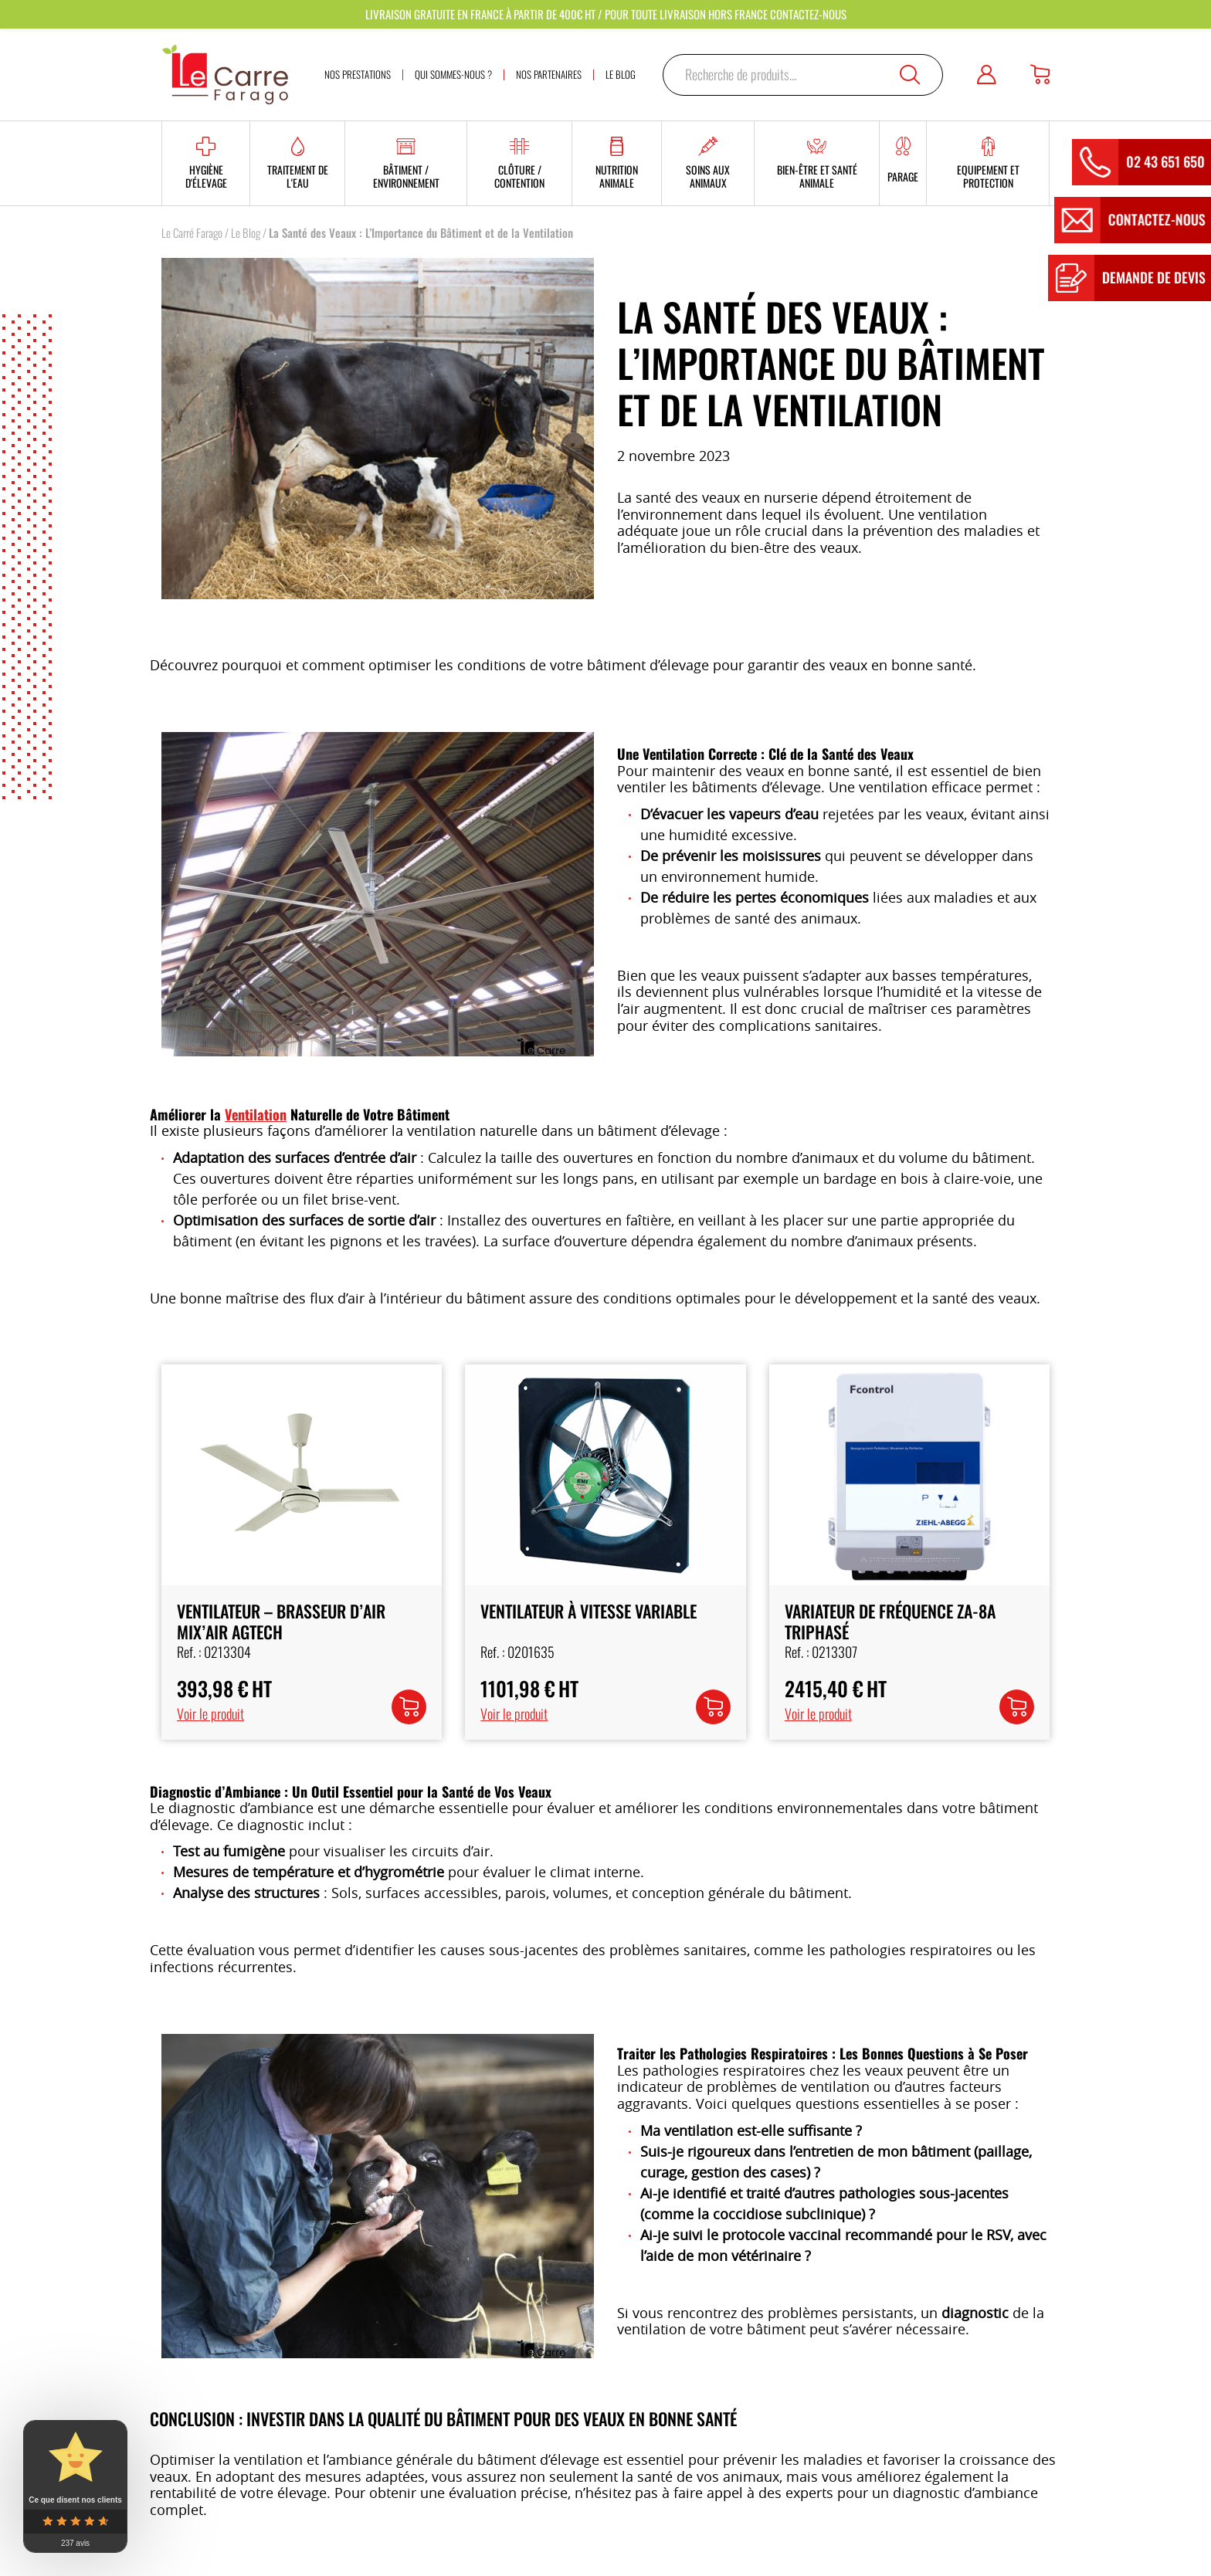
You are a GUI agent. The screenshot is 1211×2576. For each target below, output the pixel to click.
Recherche (910, 74)
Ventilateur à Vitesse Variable (588, 1610)
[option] (377, 894)
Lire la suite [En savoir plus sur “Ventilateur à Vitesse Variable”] (710, 1710)
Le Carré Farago (191, 232)
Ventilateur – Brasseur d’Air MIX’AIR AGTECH (281, 1620)
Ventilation (256, 1114)
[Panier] (1040, 75)
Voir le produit (210, 1713)
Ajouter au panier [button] (409, 1720)
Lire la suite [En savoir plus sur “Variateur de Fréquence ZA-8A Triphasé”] (1014, 1710)
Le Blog (245, 232)
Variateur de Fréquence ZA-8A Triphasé (890, 1620)
